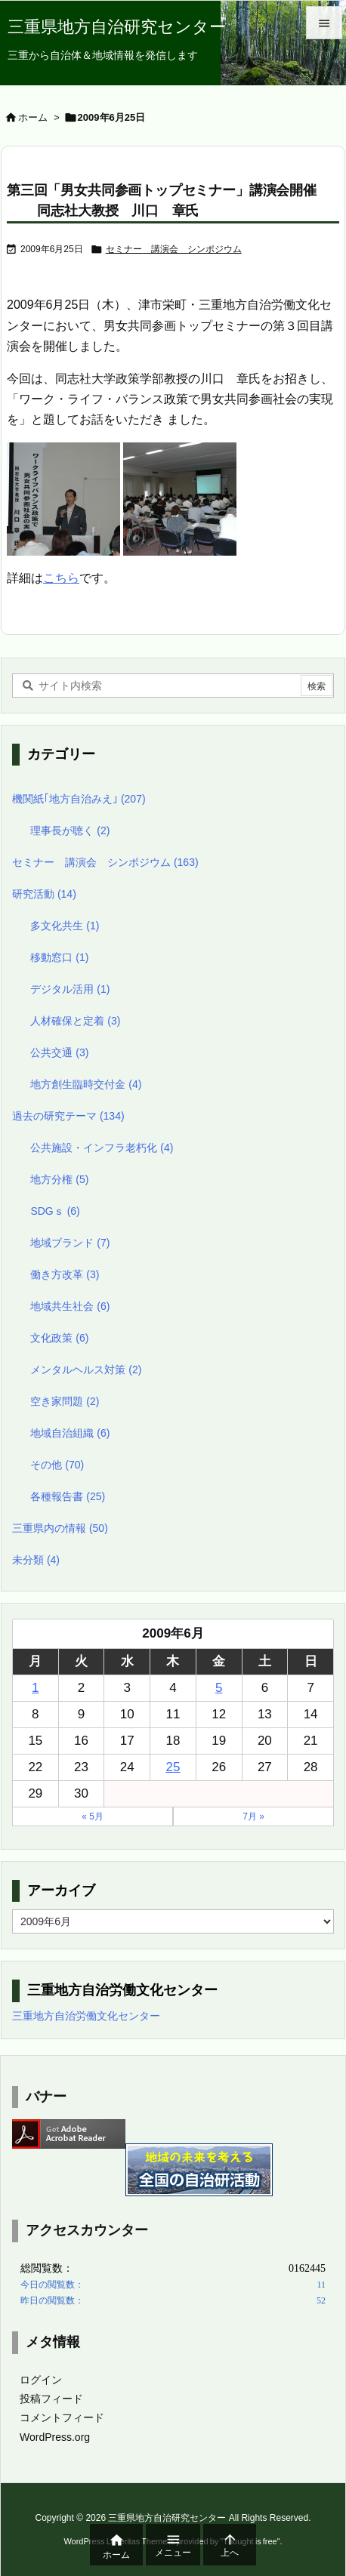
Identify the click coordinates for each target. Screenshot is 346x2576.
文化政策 (59, 1338)
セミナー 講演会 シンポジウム (174, 249)
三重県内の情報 (60, 1528)
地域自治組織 (70, 1433)
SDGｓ (54, 1211)
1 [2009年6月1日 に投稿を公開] (35, 1688)
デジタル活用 (70, 989)
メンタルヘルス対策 (85, 1369)
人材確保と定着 (75, 1021)
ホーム (33, 117)
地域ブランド (70, 1243)
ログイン (41, 2380)
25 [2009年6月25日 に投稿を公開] (173, 1767)
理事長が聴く (70, 830)
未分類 (36, 1560)
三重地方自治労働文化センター (86, 2016)
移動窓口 (59, 957)
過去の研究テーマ (68, 1116)
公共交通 (59, 1052)
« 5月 (92, 1816)
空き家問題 (64, 1401)
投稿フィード (51, 2399)
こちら (61, 578)
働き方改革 (64, 1274)
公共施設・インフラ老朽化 (101, 1148)
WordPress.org (55, 2437)
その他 (57, 1465)
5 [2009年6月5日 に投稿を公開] (218, 1688)
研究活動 (44, 894)
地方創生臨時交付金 (85, 1084)
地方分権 (59, 1179)
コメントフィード (62, 2417)
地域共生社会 (70, 1306)
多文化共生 (64, 926)
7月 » (253, 1816)
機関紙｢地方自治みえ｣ (79, 799)
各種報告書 (67, 1496)
